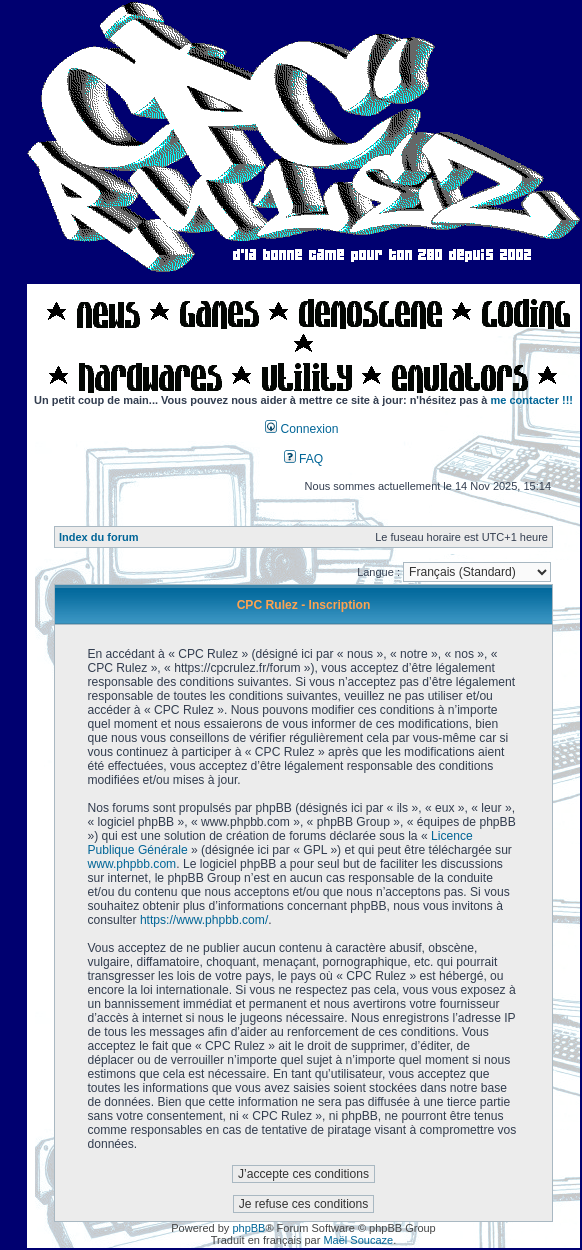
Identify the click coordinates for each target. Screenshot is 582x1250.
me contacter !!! (532, 400)
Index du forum (98, 537)
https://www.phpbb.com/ (204, 920)
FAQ (304, 459)
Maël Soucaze (358, 1240)
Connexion (301, 429)
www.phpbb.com (131, 864)
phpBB (248, 1228)
